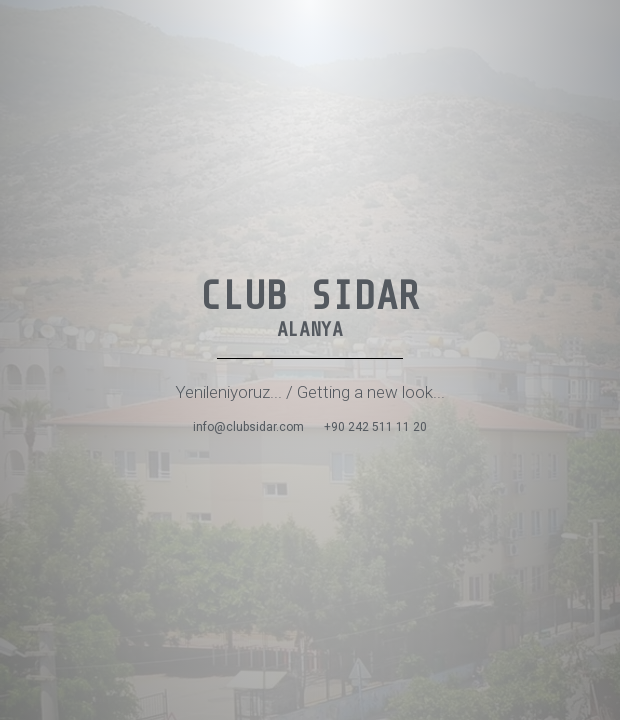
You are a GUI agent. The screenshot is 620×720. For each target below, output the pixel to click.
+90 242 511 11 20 (375, 427)
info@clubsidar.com (248, 427)
